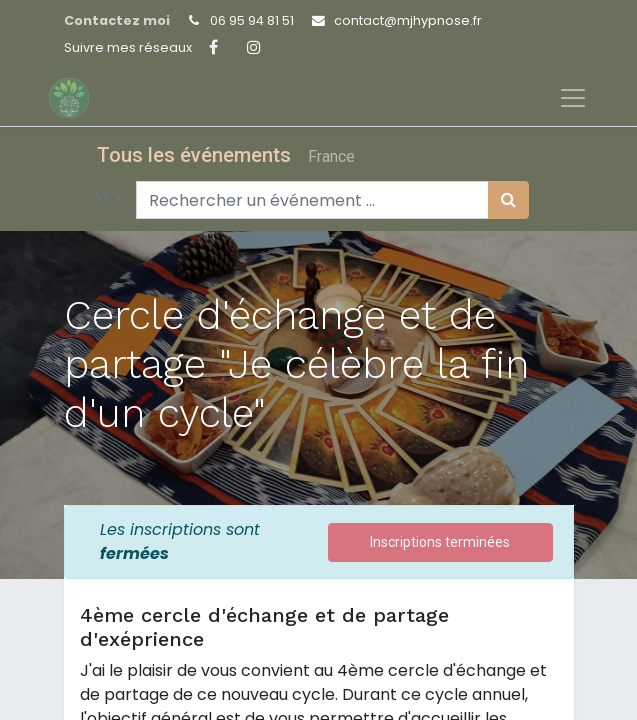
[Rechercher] (508, 200)
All (102, 198)
